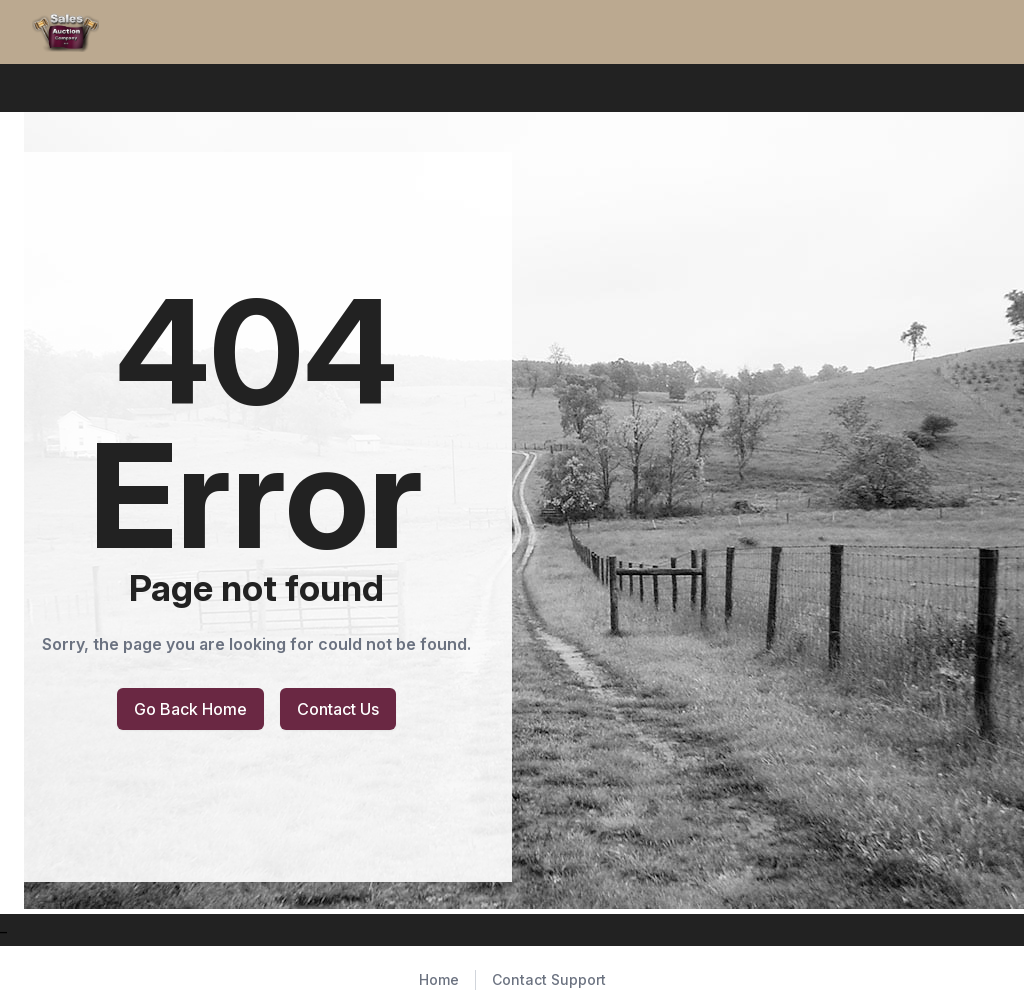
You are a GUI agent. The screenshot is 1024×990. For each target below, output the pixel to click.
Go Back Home (190, 709)
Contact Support (549, 979)
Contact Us (338, 709)
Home (439, 979)
